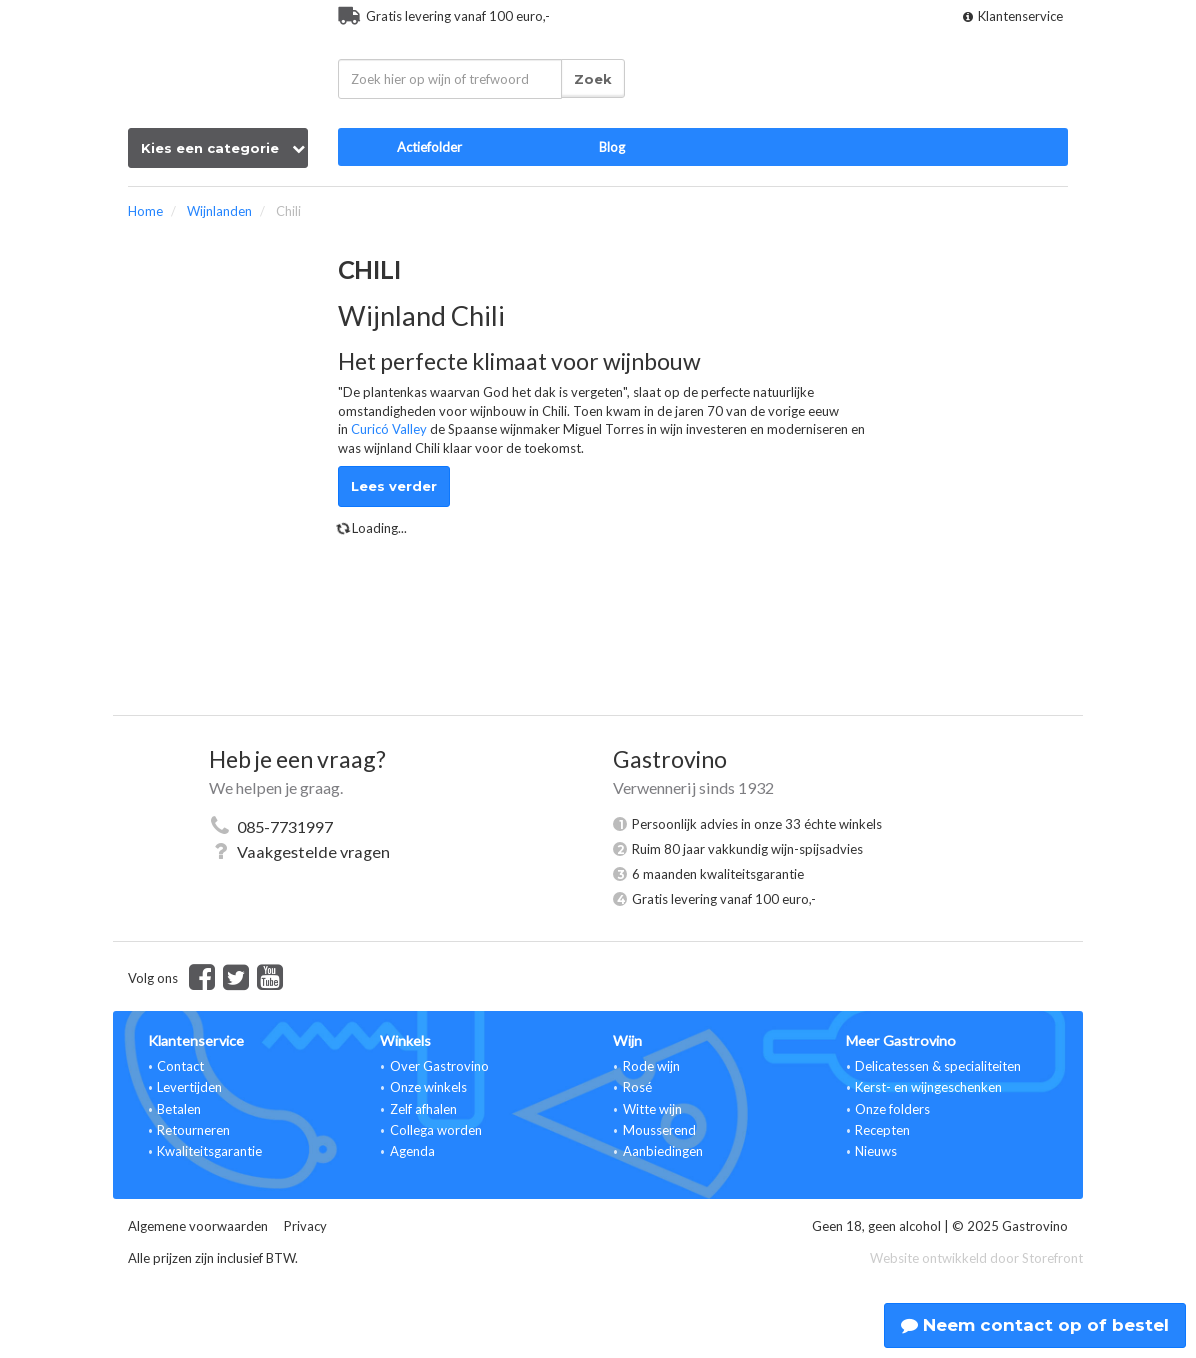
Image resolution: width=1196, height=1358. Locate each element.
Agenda (412, 1151)
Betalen (179, 1109)
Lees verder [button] (394, 486)
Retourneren (193, 1130)
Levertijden (189, 1087)
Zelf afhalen (423, 1109)
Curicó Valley (389, 429)
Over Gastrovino (439, 1066)
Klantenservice (1013, 16)
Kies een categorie (223, 148)
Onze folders (892, 1109)
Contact (180, 1066)
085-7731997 (285, 826)
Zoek (593, 79)
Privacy (305, 1226)
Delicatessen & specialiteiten (938, 1066)
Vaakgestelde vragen (313, 851)
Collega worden (436, 1130)
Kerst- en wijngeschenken (928, 1087)
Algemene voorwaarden (198, 1226)
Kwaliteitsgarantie (209, 1151)
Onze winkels (428, 1087)
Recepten (882, 1130)
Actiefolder (429, 147)
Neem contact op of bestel (1035, 1325)
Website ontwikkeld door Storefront (976, 1258)
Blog (612, 147)
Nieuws (876, 1151)
